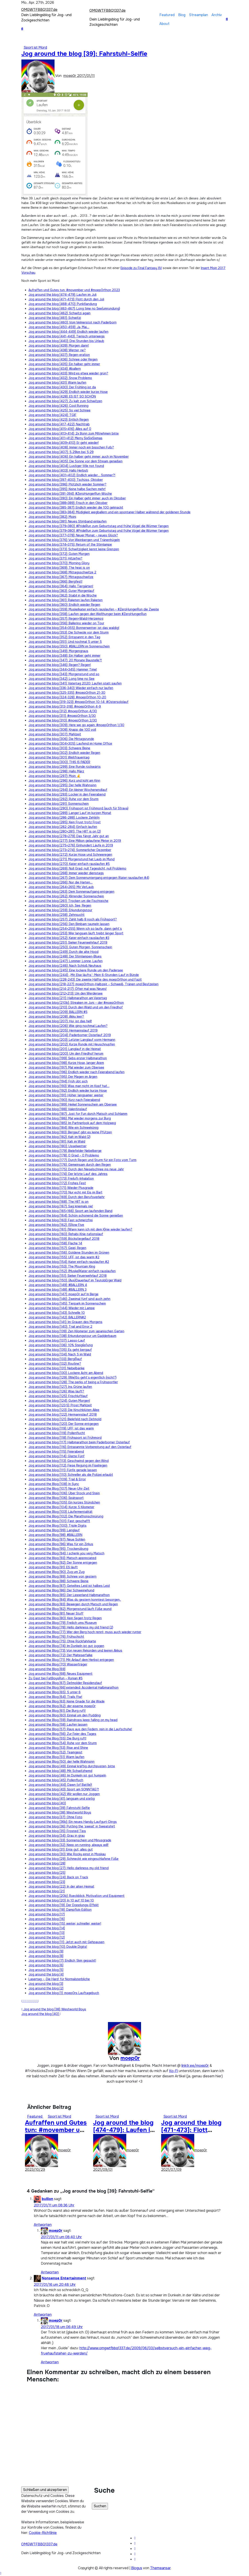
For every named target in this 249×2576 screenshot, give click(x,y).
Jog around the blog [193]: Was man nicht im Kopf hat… (68, 1086)
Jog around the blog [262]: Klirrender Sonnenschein (66, 896)
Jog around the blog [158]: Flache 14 (55, 1243)
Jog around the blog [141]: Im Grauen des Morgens (65, 1322)
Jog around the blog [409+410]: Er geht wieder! (63, 443)
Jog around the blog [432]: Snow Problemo (60, 378)
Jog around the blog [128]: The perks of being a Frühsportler (73, 1382)
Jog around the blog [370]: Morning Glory (58, 563)
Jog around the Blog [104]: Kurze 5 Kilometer (61, 1507)
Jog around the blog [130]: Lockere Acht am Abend (65, 1373)
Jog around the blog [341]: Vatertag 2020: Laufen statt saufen (75, 683)
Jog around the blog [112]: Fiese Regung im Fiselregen (67, 1465)
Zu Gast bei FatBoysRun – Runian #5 (55, 1678)
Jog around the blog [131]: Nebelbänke (56, 1368)
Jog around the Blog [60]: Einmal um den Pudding (64, 1715)
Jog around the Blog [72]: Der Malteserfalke (60, 1655)
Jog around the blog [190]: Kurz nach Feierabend (64, 1100)
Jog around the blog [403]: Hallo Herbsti (58, 470)
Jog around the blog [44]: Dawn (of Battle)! (60, 1785)
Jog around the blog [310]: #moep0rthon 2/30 (62, 720)
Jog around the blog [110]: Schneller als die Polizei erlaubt (70, 1475)
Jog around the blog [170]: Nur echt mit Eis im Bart (65, 1192)
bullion (47, 2199)
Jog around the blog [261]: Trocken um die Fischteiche (68, 901)
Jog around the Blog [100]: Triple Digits (57, 1526)
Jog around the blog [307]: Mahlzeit (54, 734)
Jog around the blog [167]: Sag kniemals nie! (60, 1206)
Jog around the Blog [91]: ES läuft (53, 1567)
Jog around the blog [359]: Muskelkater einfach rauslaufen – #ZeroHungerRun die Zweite (93, 609)
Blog (181, 15)
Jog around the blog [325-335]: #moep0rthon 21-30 (66, 693)
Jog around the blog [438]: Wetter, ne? (57, 350)
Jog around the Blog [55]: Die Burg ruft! (57, 1738)
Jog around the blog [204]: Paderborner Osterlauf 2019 (69, 1035)
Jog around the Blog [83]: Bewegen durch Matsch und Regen (73, 1604)
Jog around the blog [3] (45, 1984)
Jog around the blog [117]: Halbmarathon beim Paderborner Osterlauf (79, 1442)
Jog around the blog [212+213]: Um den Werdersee (65, 993)
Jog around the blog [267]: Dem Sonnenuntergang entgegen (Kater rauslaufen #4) (88, 878)
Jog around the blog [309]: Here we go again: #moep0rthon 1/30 (76, 725)
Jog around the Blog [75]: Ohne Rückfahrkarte (62, 1641)
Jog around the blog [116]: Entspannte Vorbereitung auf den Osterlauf (79, 1447)
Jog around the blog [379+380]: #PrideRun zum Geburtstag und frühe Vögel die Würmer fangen (98, 526)
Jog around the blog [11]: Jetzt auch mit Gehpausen (66, 1942)
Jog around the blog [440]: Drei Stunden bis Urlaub (66, 341)
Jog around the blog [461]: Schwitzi (54, 318)
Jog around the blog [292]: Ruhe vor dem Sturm (63, 799)
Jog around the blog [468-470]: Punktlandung (62, 304)
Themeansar (160, 2568)
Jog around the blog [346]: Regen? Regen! (59, 665)
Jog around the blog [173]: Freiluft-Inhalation (61, 1178)
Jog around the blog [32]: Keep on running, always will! (68, 1845)
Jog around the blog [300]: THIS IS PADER (59, 762)
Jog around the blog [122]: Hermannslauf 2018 (62, 1414)
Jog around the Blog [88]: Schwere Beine (58, 1581)
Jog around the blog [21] (46, 1891)
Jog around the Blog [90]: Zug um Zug (56, 1572)
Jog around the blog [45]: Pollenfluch (55, 1780)
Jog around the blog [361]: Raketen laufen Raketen (65, 600)
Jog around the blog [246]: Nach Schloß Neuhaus (64, 966)
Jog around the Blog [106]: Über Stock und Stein (64, 1493)
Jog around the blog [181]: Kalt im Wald (56, 1141)
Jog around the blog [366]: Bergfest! (55, 582)
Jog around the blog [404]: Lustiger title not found (66, 466)
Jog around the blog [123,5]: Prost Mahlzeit (60, 1405)
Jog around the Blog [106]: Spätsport (56, 1498)
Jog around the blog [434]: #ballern (54, 369)
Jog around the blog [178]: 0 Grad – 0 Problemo (63, 1155)
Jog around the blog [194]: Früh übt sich (58, 1081)
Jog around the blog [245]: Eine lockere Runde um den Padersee (75, 970)
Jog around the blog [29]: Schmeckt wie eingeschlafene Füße (73, 1859)
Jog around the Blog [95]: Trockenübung (58, 1549)
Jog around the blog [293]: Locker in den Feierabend (67, 794)
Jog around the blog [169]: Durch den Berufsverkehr (66, 1197)
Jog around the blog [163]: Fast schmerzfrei (60, 1220)
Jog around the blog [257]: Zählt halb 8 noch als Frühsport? (72, 919)
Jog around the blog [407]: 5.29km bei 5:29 (61, 452)
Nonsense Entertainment (64, 2278)
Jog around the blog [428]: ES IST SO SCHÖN (62, 396)
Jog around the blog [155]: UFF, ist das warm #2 (63, 1257)
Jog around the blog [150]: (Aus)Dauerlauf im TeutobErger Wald (74, 1280)
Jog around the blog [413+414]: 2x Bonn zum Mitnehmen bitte (73, 433)
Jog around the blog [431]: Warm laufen (57, 383)
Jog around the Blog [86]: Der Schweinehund (61, 1590)
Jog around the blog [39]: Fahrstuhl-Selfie (84, 54)
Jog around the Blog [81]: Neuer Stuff (55, 1613)
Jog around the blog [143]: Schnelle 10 (56, 1313)
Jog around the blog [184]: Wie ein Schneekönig (63, 1128)
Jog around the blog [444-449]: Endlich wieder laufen (68, 332)
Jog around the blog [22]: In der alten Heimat (61, 1886)
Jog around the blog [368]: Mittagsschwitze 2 (62, 572)
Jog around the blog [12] (46, 1937)
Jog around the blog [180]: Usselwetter (57, 1146)
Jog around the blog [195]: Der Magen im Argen (62, 1077)
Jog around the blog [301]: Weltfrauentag (58, 757)
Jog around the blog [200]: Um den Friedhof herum (65, 1054)
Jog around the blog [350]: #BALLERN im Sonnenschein (69, 646)
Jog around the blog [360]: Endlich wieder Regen (64, 605)
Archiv (216, 15)
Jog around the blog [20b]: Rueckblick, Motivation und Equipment (76, 1896)
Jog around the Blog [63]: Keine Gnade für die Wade (66, 1701)
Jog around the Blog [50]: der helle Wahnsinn (61, 1762)
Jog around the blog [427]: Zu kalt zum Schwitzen (65, 401)
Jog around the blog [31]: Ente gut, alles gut (60, 1849)
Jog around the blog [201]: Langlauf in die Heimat (64, 1049)
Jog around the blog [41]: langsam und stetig (61, 1799)
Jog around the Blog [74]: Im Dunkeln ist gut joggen (66, 1646)
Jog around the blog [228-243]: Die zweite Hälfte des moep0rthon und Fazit (85, 979)
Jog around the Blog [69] (46, 1669)
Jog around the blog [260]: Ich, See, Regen (59, 905)
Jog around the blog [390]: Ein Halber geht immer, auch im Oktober (77, 498)
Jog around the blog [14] (46, 1928)
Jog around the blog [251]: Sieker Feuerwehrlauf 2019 (67, 942)
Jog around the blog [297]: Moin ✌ (54, 776)
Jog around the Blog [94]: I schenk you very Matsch (66, 1553)
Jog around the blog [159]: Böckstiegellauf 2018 (63, 1239)
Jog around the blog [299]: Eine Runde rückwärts (64, 767)
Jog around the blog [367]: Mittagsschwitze (60, 577)
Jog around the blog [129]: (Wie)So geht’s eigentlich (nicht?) (72, 1377)
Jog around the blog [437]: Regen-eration (59, 355)
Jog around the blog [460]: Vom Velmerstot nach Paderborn (72, 322)
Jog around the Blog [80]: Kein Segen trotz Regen (65, 1618)
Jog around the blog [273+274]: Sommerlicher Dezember (69, 850)
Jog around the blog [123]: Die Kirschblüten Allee (63, 1410)
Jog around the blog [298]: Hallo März (56, 771)
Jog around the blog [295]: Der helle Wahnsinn (62, 785)
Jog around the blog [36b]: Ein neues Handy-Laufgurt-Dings (72, 1822)
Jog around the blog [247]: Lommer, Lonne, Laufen (65, 961)
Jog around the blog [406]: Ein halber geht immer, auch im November (78, 457)
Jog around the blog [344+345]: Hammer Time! (62, 669)
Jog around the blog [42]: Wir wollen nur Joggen (64, 1794)
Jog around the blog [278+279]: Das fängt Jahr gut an (68, 836)
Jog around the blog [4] (46, 1974)
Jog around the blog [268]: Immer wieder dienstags (66, 873)
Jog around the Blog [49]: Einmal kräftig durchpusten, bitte (71, 1766)
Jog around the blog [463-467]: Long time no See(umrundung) (74, 308)
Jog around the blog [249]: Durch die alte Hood (63, 952)
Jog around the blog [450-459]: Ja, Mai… (58, 327)
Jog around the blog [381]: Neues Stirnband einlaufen (67, 521)
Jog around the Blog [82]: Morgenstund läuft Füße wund (69, 1609)
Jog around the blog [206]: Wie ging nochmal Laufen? (68, 1026)
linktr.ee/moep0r (195, 2065)
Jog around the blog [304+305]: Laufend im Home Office (70, 743)
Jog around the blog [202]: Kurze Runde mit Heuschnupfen (71, 1044)
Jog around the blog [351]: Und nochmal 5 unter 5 (65, 642)
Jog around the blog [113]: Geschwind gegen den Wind (68, 1461)
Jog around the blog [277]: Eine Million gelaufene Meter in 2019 (74, 841)
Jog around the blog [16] (46, 1919)
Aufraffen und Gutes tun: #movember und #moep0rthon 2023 (74, 290)
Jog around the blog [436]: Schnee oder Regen (63, 359)
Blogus (136, 2568)
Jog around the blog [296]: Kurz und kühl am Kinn (64, 780)
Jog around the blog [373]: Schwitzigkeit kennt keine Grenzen (73, 549)
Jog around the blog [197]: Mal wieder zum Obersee (66, 1067)
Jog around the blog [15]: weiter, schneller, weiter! (64, 1923)
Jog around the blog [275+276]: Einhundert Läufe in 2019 (70, 845)
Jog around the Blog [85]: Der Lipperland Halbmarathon (69, 1595)
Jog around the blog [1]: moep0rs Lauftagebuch (63, 1993)
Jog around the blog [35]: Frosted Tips (57, 1831)
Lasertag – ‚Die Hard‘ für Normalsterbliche (59, 1979)
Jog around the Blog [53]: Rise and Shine (58, 1748)
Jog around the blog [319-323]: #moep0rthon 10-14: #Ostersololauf (78, 702)
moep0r (70, 75)
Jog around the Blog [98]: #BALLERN (55, 1535)
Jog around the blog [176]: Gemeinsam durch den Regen (69, 1165)
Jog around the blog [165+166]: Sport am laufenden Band (70, 1211)
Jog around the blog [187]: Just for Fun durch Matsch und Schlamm (77, 1114)
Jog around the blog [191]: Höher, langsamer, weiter (65, 1095)
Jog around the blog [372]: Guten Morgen (59, 554)
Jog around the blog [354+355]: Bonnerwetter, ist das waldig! (73, 628)
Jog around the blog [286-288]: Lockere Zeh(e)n (64, 818)
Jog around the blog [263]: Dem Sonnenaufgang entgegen (71, 892)
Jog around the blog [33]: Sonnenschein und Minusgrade (69, 1840)
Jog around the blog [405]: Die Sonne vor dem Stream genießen (75, 461)
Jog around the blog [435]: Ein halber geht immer (64, 364)
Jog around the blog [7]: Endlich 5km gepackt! (62, 1961)
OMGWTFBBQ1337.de (39, 9)
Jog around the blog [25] (46, 1873)
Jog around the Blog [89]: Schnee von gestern (62, 1576)
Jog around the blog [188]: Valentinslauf (57, 1109)
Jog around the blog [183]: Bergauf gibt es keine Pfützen (70, 1132)
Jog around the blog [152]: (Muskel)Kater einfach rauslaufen (72, 1271)
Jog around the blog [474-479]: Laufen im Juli (62, 295)
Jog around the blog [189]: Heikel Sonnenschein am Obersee (72, 1104)
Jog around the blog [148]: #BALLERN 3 (57, 1290)
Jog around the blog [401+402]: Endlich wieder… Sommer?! (71, 475)
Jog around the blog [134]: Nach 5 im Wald (59, 1354)
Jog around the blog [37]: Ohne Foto (55, 1817)
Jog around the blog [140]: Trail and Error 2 (60, 1327)
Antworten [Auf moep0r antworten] (50, 2272)
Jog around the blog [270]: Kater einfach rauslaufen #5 (69, 864)
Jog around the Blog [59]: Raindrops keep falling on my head (72, 1720)
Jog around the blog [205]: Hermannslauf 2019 (63, 1030)
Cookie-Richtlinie (43, 2532)
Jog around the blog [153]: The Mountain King (61, 1266)
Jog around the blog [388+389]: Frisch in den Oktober (68, 503)
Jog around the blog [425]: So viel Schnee (59, 410)
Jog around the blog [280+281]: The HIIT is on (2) (64, 831)
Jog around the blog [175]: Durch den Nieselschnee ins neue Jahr (76, 1169)
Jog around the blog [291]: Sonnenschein (58, 804)
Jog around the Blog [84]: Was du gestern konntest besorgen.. (74, 1600)
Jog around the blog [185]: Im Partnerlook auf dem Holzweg (72, 1123)
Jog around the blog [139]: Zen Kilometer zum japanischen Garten (76, 1331)
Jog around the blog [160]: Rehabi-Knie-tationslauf (65, 1234)
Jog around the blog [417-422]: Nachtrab (59, 424)
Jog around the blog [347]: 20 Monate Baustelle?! (65, 660)
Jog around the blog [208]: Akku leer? (56, 1017)
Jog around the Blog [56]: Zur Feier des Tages (62, 1734)
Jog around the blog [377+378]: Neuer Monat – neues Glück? (73, 535)
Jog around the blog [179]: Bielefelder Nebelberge (65, 1151)
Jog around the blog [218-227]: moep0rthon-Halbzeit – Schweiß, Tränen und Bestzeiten (93, 984)
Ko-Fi (173, 2071)
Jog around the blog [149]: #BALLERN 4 (57, 1285)
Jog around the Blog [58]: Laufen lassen (57, 1725)
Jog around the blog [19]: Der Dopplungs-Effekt (63, 1905)
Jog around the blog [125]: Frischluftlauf (58, 1396)
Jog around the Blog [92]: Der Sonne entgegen (62, 1563)
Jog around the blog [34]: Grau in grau (56, 1836)
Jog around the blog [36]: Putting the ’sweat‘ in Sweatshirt (71, 1826)
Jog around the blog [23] (46, 1882)
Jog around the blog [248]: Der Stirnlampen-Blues (65, 956)
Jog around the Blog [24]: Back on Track (58, 1877)
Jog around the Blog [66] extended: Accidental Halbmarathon (73, 1687)
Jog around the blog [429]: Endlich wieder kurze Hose (68, 392)
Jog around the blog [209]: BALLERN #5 (57, 1012)
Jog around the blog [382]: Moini (52, 517)
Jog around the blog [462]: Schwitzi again (59, 313)
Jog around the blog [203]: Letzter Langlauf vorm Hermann (71, 1040)
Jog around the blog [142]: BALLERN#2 (57, 1317)
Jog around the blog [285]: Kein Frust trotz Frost (64, 822)
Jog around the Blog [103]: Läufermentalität (60, 1512)
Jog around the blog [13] (46, 1933)
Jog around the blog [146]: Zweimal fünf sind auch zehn (69, 1299)
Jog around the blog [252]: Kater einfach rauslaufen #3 (68, 938)
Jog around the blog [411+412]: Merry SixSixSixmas (65, 438)
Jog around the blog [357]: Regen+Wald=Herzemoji (65, 619)
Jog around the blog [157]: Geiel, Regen (57, 1248)
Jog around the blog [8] (45, 1956)
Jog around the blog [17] (46, 1914)
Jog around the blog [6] (45, 1965)
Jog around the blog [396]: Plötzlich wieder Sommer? (67, 484)
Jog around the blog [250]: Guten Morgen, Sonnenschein (70, 947)
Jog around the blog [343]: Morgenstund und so (63, 674)
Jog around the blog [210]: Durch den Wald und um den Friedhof (75, 1007)
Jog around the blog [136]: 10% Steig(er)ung (60, 1345)
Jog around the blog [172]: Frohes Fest (57, 1183)
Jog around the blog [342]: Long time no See (61, 679)
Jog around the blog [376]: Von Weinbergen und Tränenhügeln (74, 540)
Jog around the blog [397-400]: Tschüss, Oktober (65, 480)
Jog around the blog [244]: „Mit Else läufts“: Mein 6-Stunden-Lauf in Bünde (83, 975)
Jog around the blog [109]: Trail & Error (57, 1479)
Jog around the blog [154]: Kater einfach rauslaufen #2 (68, 1262)
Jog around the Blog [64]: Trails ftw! (55, 1697)
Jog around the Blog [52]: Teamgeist (55, 1752)
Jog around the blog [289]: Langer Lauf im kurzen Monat (69, 813)
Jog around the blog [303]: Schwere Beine (59, 748)
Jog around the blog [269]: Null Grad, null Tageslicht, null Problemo (77, 868)
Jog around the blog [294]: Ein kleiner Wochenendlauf (67, 790)
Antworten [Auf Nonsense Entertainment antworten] (43, 2314)
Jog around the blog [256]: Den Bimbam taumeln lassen (68, 924)
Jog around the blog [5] (45, 1970)
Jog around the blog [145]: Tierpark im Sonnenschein (67, 1303)
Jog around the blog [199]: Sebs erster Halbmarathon (67, 1058)
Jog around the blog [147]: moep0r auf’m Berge (63, 1294)
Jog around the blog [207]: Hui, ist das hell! (60, 1021)
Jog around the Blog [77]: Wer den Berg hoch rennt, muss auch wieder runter (84, 1632)
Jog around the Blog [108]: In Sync (53, 1484)
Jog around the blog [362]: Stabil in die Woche (62, 595)
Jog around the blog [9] (45, 1951)
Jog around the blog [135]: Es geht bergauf (60, 1350)
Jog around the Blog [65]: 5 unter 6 (54, 1692)
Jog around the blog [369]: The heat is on (59, 568)
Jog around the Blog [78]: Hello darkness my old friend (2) (70, 1627)
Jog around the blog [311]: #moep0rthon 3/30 (62, 716)
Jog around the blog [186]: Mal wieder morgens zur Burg (69, 1118)
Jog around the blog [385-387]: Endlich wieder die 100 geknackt (75, 507)
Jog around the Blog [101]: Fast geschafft (59, 1521)
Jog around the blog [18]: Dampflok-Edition (60, 1910)
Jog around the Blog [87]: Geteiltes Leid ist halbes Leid (69, 1586)
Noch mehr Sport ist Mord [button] (40, 281)
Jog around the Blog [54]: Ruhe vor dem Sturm (62, 1743)
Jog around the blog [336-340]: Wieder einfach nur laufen (70, 688)
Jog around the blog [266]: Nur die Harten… (60, 882)
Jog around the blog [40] (47, 1803)
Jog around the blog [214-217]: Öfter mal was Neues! (67, 989)
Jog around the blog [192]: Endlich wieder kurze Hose (67, 1091)
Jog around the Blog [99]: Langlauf (54, 1530)
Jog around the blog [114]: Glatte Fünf (56, 1456)
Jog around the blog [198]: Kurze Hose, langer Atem (66, 1063)
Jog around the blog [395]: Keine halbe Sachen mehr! (67, 489)
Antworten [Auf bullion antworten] (43, 2224)
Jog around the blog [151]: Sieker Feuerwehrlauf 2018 (67, 1276)
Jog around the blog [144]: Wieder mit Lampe (61, 1308)
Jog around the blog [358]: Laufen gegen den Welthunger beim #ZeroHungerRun (87, 614)
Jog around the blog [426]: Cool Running (58, 406)
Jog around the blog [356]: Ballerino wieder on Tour (66, 623)
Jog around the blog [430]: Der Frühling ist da (62, 387)
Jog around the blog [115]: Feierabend (56, 1451)
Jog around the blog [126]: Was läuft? (56, 1391)
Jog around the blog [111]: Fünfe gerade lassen (62, 1470)
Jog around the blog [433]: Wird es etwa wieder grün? (68, 373)
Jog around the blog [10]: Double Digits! (57, 1947)
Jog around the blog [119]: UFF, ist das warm (61, 1428)
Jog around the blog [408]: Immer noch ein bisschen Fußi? (71, 447)
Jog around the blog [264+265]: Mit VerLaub (61, 887)
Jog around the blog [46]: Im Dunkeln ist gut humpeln (67, 1775)
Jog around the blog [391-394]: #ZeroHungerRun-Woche (70, 494)
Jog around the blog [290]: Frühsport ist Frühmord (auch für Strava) (78, 808)
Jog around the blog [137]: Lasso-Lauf (56, 1340)
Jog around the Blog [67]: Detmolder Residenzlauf (65, 1683)
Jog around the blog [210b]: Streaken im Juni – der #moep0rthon (76, 1003)
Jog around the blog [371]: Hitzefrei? (55, 558)
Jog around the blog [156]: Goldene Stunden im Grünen (68, 1253)
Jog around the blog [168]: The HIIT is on (58, 1202)
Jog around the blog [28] (46, 1863)
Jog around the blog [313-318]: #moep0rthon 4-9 (64, 706)
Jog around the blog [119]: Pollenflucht (56, 1433)
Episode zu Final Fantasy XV (141, 268)
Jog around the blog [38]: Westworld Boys (59, 1812)
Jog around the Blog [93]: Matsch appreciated (62, 1558)
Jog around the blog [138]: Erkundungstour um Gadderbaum (72, 1336)
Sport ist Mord (35, 47)
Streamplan (198, 15)
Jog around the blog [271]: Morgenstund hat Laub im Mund (71, 859)
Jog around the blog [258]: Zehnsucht (56, 915)
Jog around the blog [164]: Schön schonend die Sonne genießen (75, 1215)
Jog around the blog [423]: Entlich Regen (58, 420)
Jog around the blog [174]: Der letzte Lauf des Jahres (68, 1174)
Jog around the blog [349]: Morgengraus (58, 651)
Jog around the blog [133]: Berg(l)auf (55, 1359)
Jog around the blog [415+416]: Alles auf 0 (59, 429)
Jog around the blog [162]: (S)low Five (56, 1225)
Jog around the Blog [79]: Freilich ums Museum (62, 1623)
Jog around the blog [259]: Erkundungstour (60, 910)
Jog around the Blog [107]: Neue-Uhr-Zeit (58, 1489)
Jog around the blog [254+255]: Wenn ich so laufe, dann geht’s (75, 929)
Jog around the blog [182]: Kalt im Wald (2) (59, 1137)
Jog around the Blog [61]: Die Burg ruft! (57, 1711)
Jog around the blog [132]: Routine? (54, 1364)
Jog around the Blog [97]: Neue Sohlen (56, 1539)
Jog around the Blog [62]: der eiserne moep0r (62, 1706)
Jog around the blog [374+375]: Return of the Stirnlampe (70, 544)
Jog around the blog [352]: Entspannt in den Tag (64, 637)
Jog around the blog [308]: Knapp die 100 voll (62, 730)
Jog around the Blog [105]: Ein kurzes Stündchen (64, 1502)
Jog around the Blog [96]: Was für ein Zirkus (60, 1544)
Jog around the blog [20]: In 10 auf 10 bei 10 (61, 1900)
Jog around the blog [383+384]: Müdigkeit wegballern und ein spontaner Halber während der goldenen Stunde (109, 512)
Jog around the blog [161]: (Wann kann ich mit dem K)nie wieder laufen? (80, 1229)
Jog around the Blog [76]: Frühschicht (56, 1637)
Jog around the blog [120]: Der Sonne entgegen (63, 1424)
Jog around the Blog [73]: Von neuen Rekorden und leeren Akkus (75, 1650)
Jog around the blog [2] (45, 1988)
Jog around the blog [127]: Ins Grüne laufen (60, 1387)
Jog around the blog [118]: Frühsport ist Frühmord (65, 1438)
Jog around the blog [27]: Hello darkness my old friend (68, 1868)
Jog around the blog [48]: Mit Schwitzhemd (60, 1771)
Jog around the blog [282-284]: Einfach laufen (62, 827)
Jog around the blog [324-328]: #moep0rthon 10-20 (67, 697)
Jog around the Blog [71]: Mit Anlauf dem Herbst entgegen (71, 1660)
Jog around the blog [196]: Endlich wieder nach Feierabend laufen (76, 1072)
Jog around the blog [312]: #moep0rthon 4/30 (62, 711)
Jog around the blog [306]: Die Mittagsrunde (61, 739)
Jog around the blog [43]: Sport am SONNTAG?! (63, 1789)
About (164, 23)
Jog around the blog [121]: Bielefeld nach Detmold (64, 1419)
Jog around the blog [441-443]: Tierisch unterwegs (66, 336)
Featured (167, 15)
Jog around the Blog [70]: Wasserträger (57, 1664)
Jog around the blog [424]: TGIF (52, 415)
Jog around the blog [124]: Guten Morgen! (59, 1401)
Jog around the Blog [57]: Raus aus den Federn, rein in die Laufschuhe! (80, 1729)
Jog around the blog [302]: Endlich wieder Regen (64, 753)
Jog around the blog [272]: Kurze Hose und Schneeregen (70, 855)
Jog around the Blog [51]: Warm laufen (56, 1757)
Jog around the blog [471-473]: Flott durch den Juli (66, 299)
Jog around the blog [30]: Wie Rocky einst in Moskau (67, 1854)
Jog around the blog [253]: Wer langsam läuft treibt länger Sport (75, 933)
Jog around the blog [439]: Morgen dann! (58, 346)
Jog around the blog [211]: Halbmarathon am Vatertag (67, 998)
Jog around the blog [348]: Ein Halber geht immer (64, 656)
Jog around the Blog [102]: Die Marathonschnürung (65, 1516)
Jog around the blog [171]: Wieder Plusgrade (60, 1188)
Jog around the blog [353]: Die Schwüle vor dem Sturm (68, 632)
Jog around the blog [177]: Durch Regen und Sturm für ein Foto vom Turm (82, 1160)
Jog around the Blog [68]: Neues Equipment (60, 1674)
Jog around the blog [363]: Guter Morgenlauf (61, 591)
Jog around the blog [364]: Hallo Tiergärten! (60, 586)
